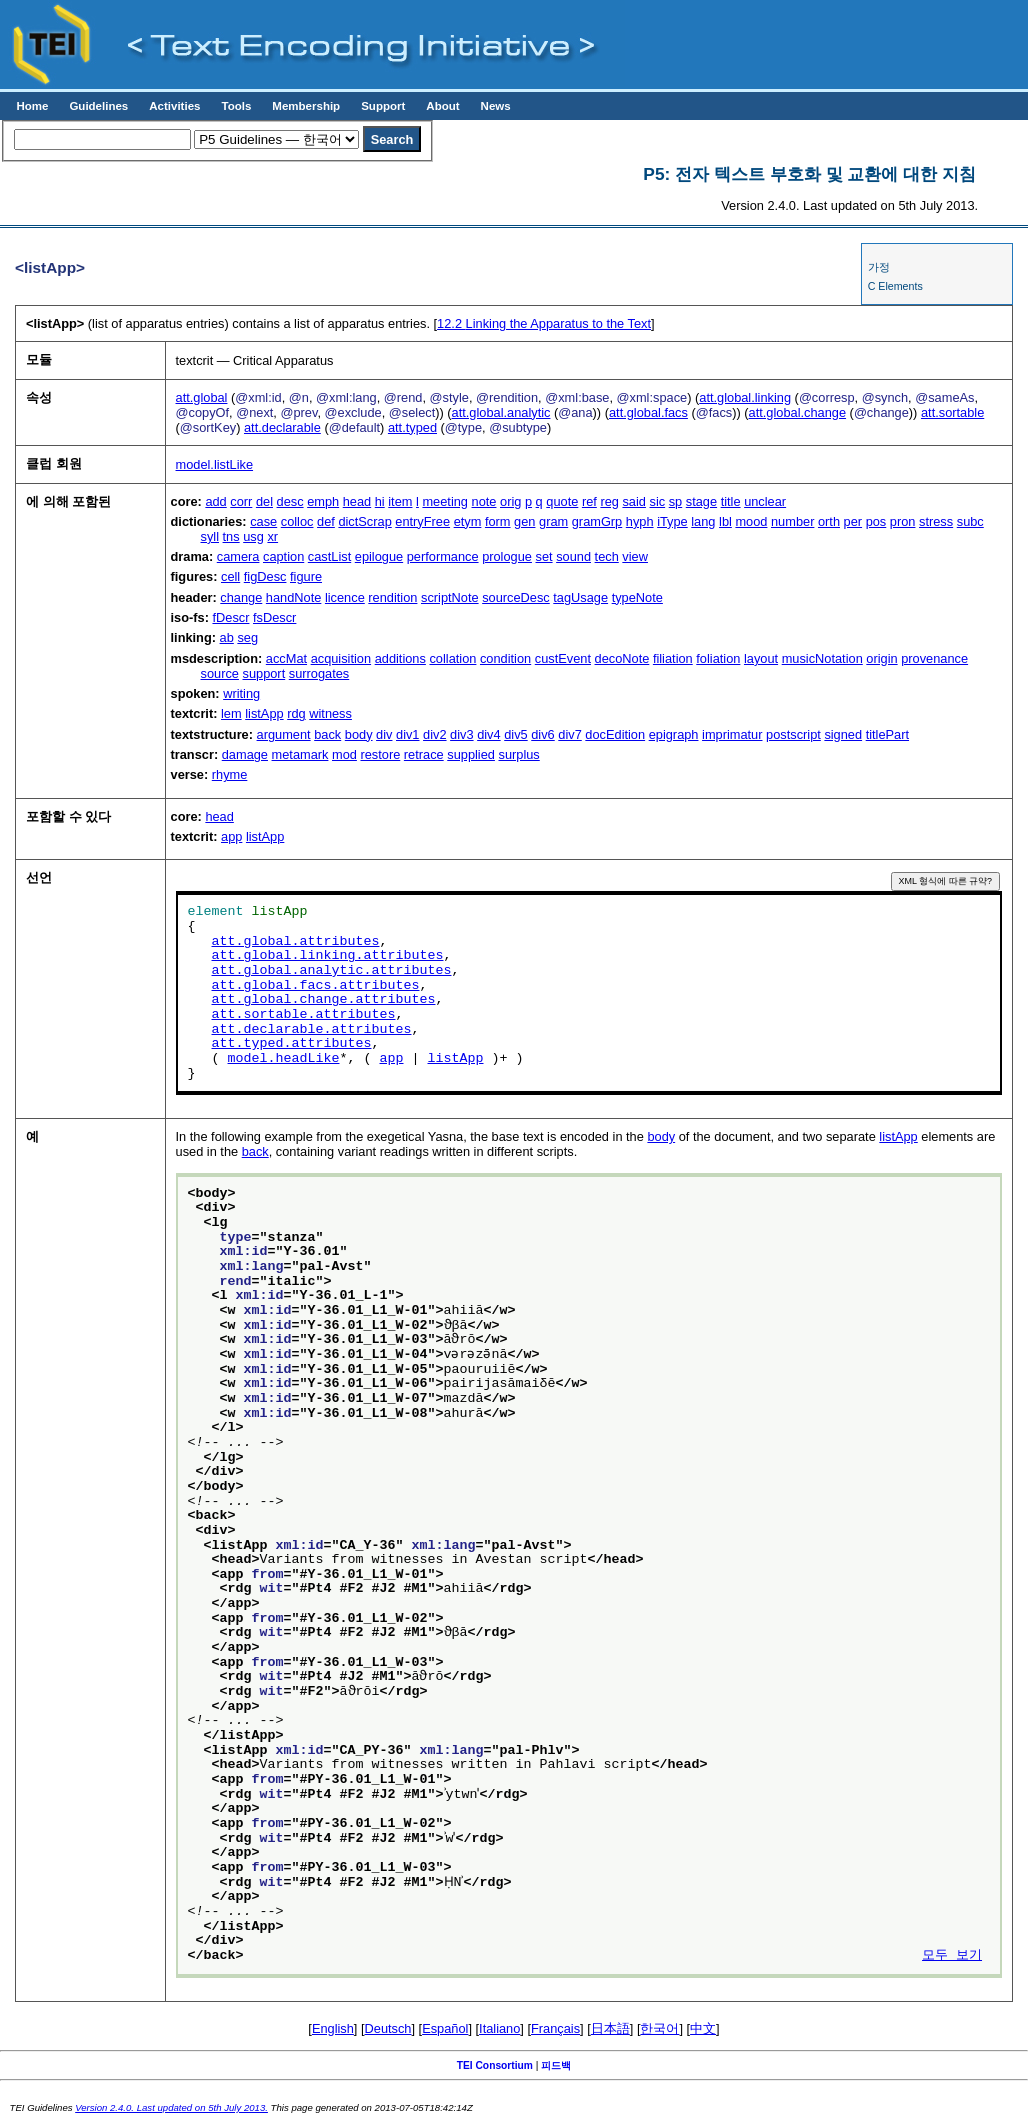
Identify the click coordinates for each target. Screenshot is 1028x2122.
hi (380, 501)
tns (231, 536)
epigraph (674, 734)
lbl (725, 521)
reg (609, 501)
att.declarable (282, 427)
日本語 (610, 2028)
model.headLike (284, 1059)
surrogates (319, 673)
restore (380, 754)
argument (284, 734)
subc (970, 521)
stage (701, 501)
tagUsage (580, 597)
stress (936, 521)
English (333, 2028)
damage (245, 754)
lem (231, 713)
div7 (569, 734)
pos (876, 521)
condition (505, 658)
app (231, 836)
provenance (934, 658)
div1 (407, 734)
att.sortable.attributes (304, 1015)
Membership (306, 106)
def (326, 521)
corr (241, 501)
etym (468, 521)
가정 (879, 267)
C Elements (895, 286)
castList (329, 556)
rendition (392, 597)
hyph (640, 521)
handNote (294, 597)
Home (32, 106)
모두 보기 (952, 1956)
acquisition (341, 658)
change (241, 597)
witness (330, 713)
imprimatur (732, 734)
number (792, 521)
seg (247, 637)
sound (573, 556)
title (731, 501)
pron (903, 521)
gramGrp (597, 521)
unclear (765, 501)
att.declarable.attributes (312, 1030)
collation (452, 658)
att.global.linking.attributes (328, 956)
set (544, 556)
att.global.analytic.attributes (332, 971)
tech (607, 556)
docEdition (615, 734)
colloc (297, 521)
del (264, 501)
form (498, 521)
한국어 (659, 2028)
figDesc (265, 576)
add (215, 501)
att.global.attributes (296, 942)
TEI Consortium (495, 2065)
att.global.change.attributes (324, 1000)
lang (703, 521)
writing (241, 693)
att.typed (412, 427)
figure (306, 576)
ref (589, 501)
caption (283, 556)
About (442, 106)
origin (881, 658)
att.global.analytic (501, 412)
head (357, 501)
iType (672, 521)
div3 (461, 734)
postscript (793, 734)
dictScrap (364, 521)
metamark (300, 754)
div (384, 734)
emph (323, 501)
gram (553, 521)
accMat (286, 658)
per (853, 521)
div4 (488, 734)
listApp (264, 713)
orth (829, 521)
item (400, 501)
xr (272, 536)
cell (230, 576)
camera (238, 556)
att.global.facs (648, 412)
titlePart (887, 734)
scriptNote (450, 597)
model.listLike (215, 464)
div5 (515, 734)
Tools (236, 106)
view (635, 556)
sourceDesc (516, 597)
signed (843, 734)
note (484, 501)
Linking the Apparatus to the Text (544, 323)
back (327, 734)
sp (676, 501)
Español (445, 2028)
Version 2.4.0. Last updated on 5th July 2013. (171, 2107)
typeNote (637, 597)
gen (524, 521)
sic (658, 501)
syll (210, 536)
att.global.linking (745, 397)
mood (751, 521)
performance (443, 556)
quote (562, 501)
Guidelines (98, 106)
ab (227, 637)
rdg (296, 713)
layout (761, 658)
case (263, 521)
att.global (202, 397)
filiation (673, 658)
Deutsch (388, 2028)
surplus (518, 754)
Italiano (499, 2028)
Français (555, 2028)
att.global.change (797, 412)
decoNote (622, 658)
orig (510, 501)
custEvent (563, 658)
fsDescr (274, 617)
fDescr (230, 617)
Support (383, 106)
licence (345, 597)
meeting (445, 501)
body (359, 734)
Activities (174, 106)
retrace (424, 754)
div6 (542, 734)
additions (400, 658)
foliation (718, 658)
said (633, 501)
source (220, 673)
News (496, 106)
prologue (507, 556)
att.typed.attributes (292, 1044)
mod (344, 754)
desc (290, 501)
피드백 (556, 2065)
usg (253, 536)
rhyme (230, 774)
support (264, 673)
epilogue (379, 556)
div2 (434, 734)
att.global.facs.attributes (316, 986)
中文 (703, 2028)
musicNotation (822, 658)
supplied (471, 754)
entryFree (422, 521)
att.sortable (952, 412)
